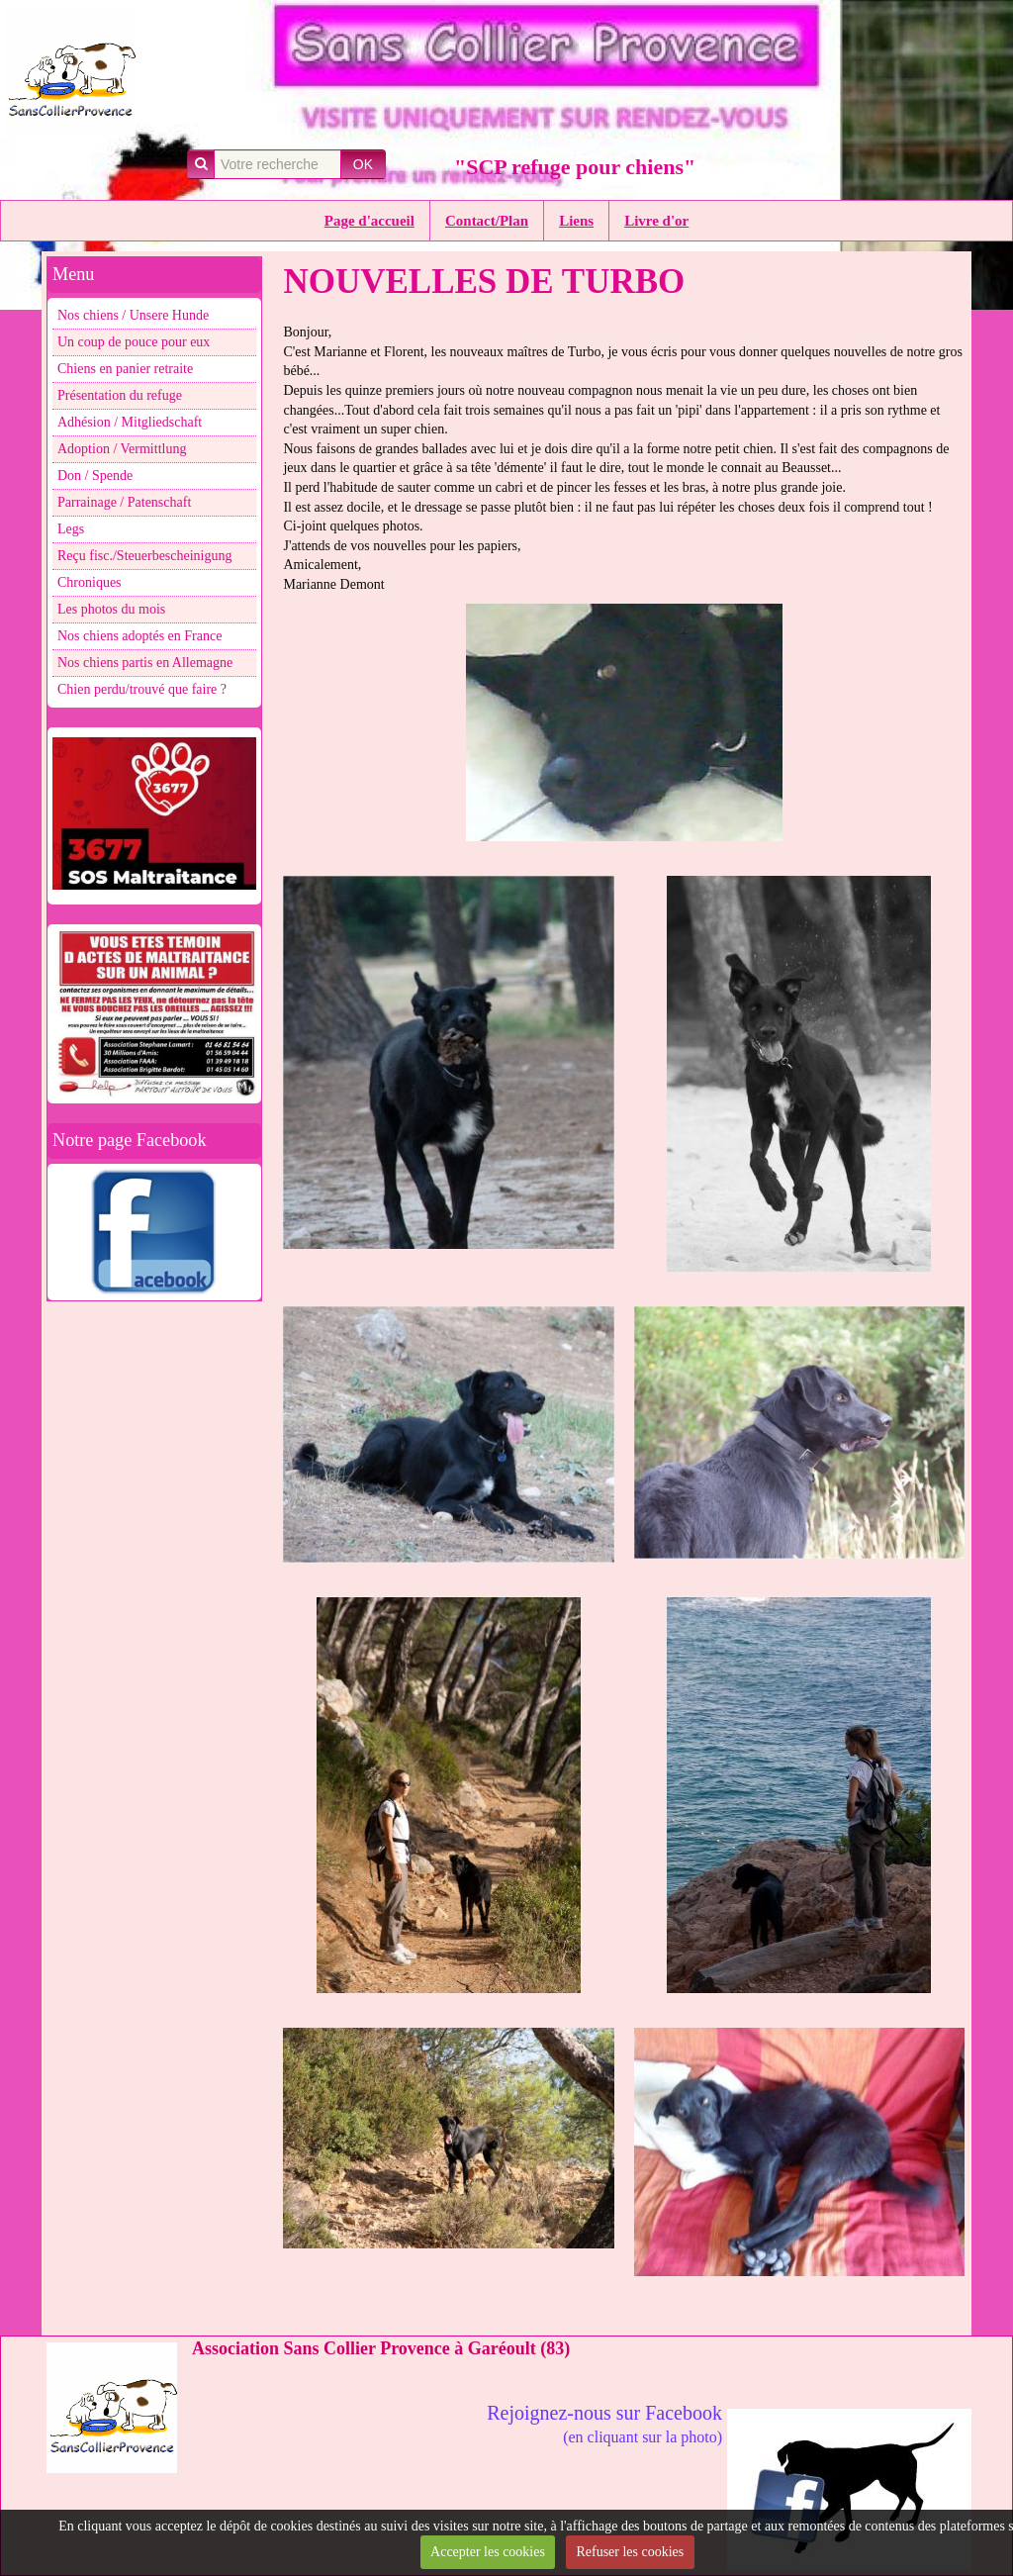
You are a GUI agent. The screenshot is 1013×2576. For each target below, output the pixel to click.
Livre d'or (656, 221)
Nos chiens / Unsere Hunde (133, 315)
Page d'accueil (369, 221)
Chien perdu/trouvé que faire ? (142, 689)
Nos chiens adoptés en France (139, 635)
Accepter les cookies (487, 2551)
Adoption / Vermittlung (121, 448)
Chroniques (89, 582)
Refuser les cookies (630, 2551)
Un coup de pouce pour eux (133, 341)
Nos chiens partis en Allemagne (144, 662)
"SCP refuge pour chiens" (574, 166)
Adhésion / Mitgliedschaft (129, 422)
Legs (70, 529)
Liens (576, 221)
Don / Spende (95, 475)
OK (363, 164)
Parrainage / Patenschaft (124, 502)
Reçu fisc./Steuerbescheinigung (144, 555)
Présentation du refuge (119, 395)
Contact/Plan (486, 221)
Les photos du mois (111, 609)
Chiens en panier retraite (125, 368)
